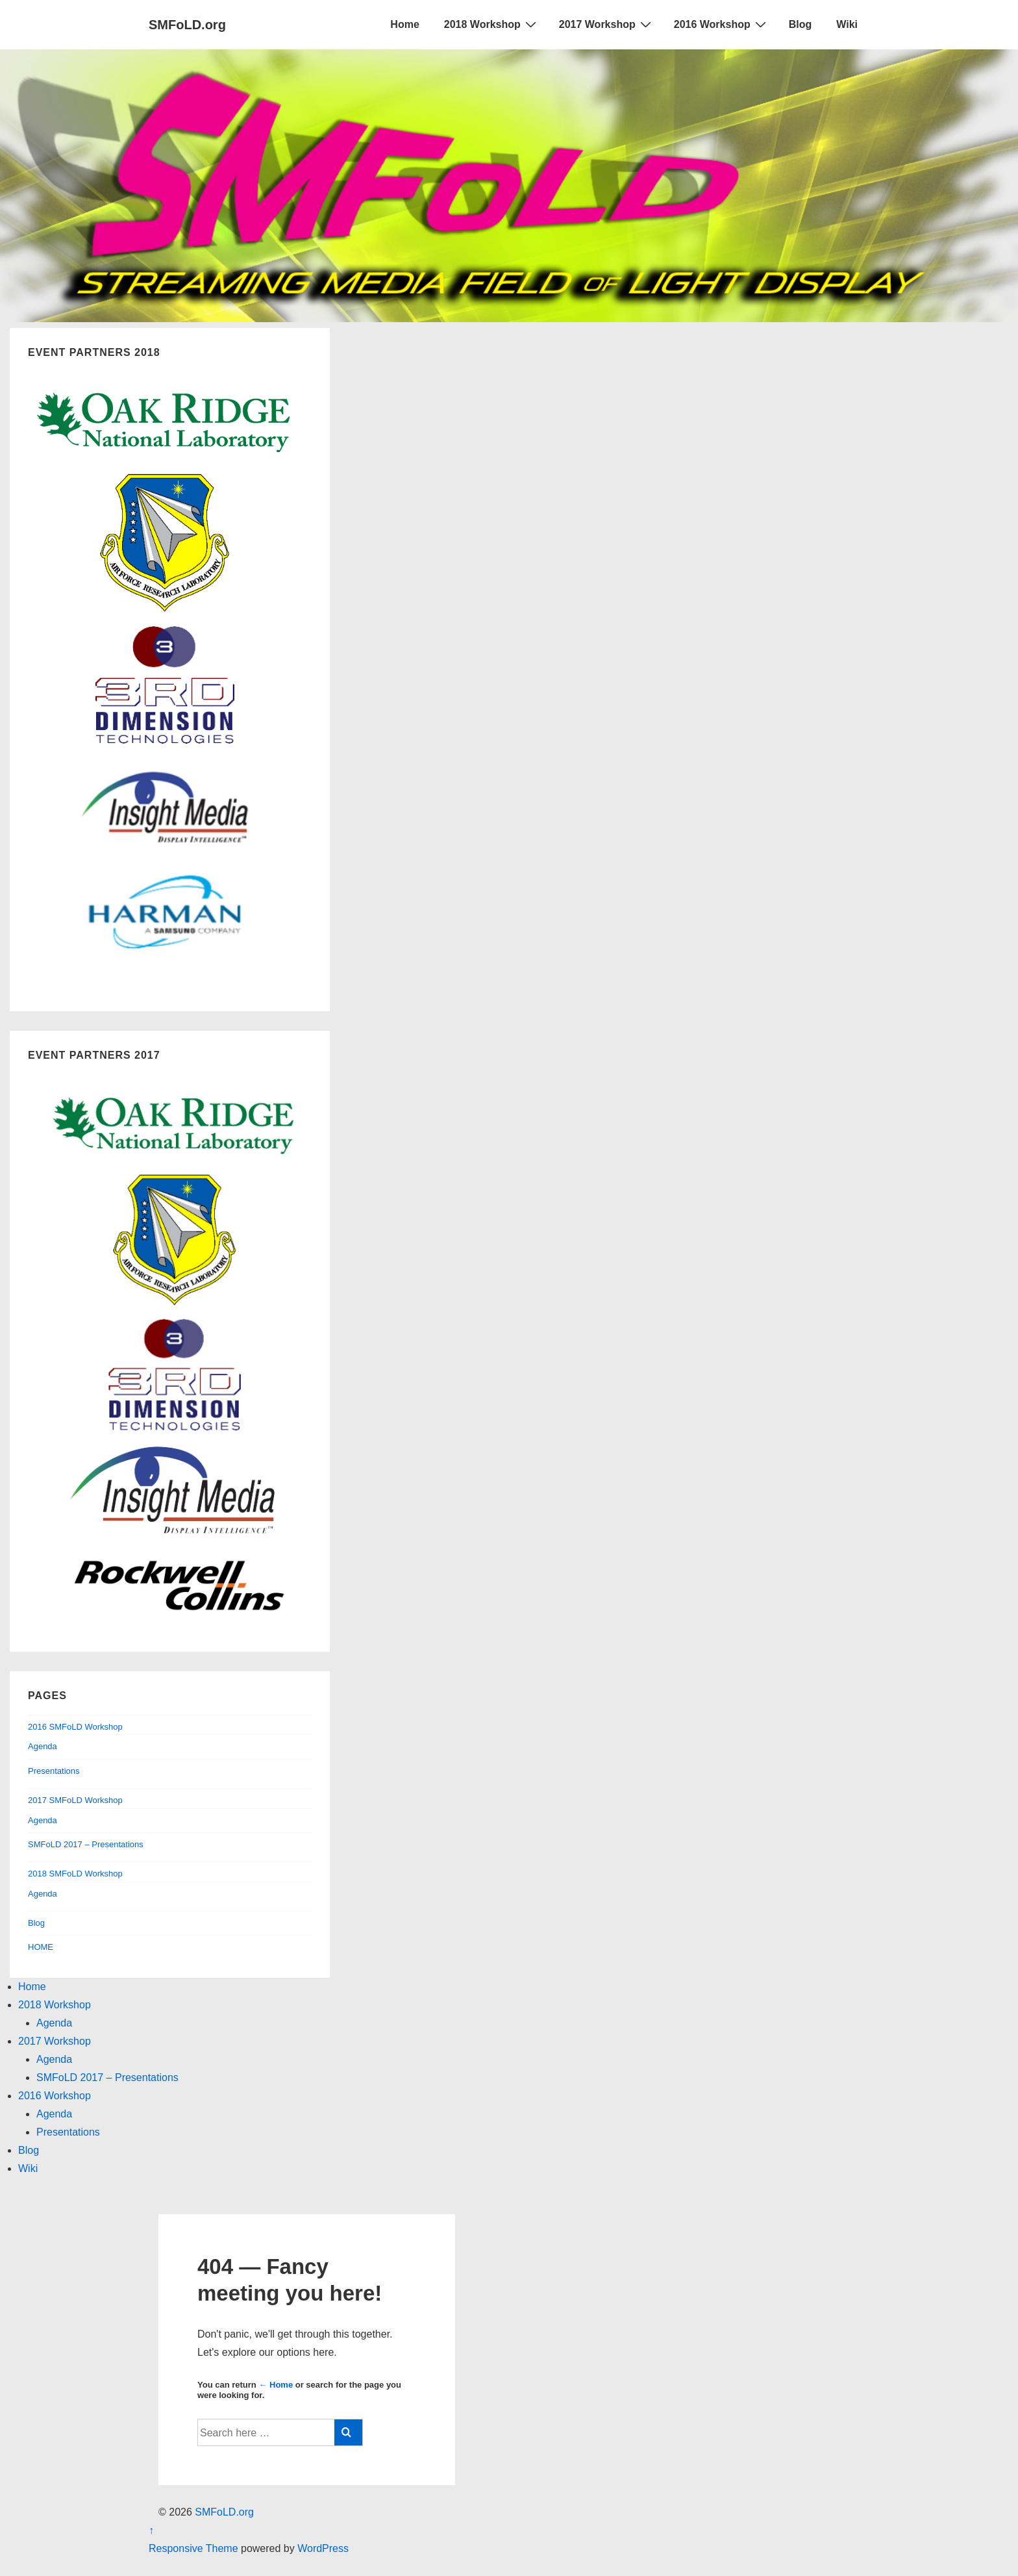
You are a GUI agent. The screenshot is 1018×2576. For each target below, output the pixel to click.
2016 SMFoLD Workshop (75, 1727)
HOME (40, 1947)
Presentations (54, 1771)
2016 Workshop (721, 24)
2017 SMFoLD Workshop (75, 1800)
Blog (800, 24)
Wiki (847, 24)
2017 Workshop (606, 24)
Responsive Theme (193, 2548)
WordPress (323, 2548)
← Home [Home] (275, 2385)
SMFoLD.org (187, 25)
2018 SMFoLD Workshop (75, 1873)
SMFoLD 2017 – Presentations (85, 1844)
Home (404, 24)
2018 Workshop (492, 24)
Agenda (42, 1746)
